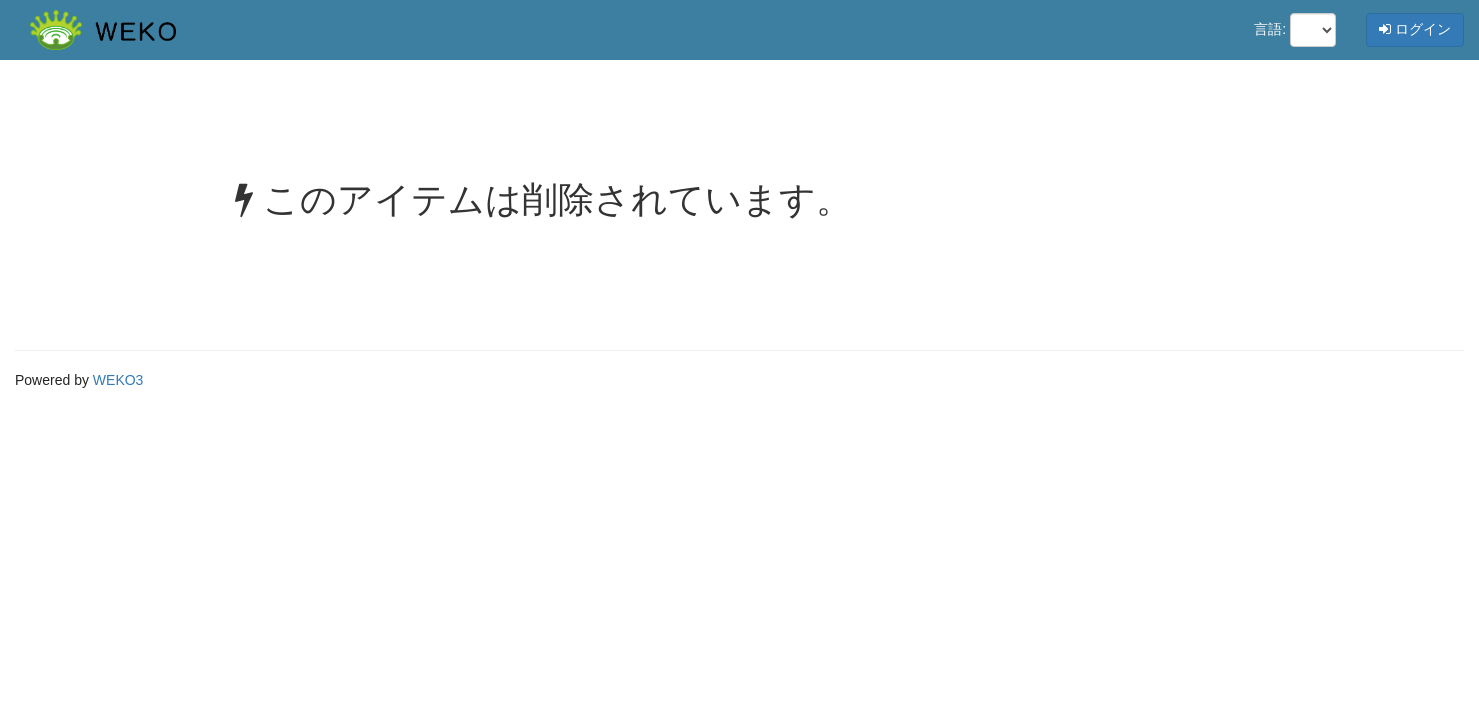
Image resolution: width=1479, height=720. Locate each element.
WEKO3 (118, 380)
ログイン (1415, 29)
